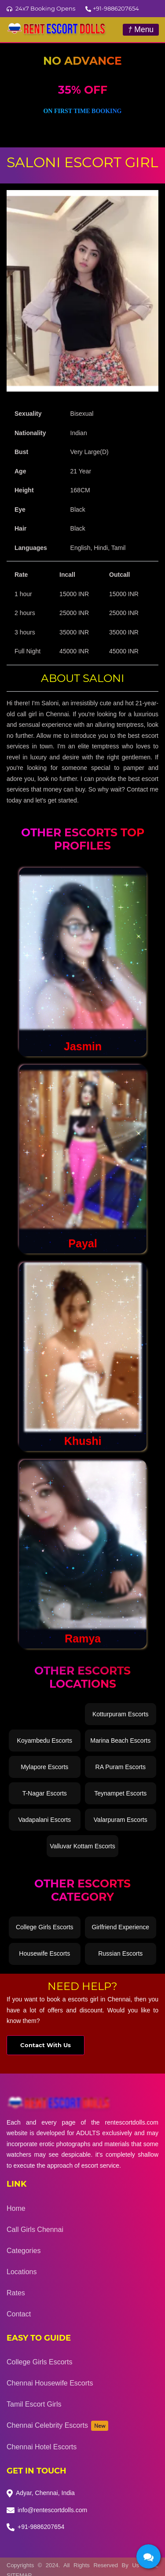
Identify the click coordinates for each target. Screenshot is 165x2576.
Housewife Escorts (44, 1953)
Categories (23, 2250)
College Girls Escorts (44, 1927)
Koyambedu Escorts (44, 1740)
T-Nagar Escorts (44, 1793)
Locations (22, 2272)
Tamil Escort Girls (34, 2404)
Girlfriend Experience (120, 1927)
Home (16, 2208)
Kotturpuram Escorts (120, 1714)
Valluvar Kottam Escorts (82, 1846)
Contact (19, 2314)
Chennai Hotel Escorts (42, 2447)
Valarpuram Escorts (120, 1819)
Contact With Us (45, 2044)
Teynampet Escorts (120, 1793)
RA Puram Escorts (120, 1766)
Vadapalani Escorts (44, 1819)
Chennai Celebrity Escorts (57, 2426)
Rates (16, 2293)
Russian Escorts (120, 1953)
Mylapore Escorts (44, 1766)
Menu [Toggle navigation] (141, 29)
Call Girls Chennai (35, 2229)
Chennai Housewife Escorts (50, 2383)
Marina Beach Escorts (120, 1740)
